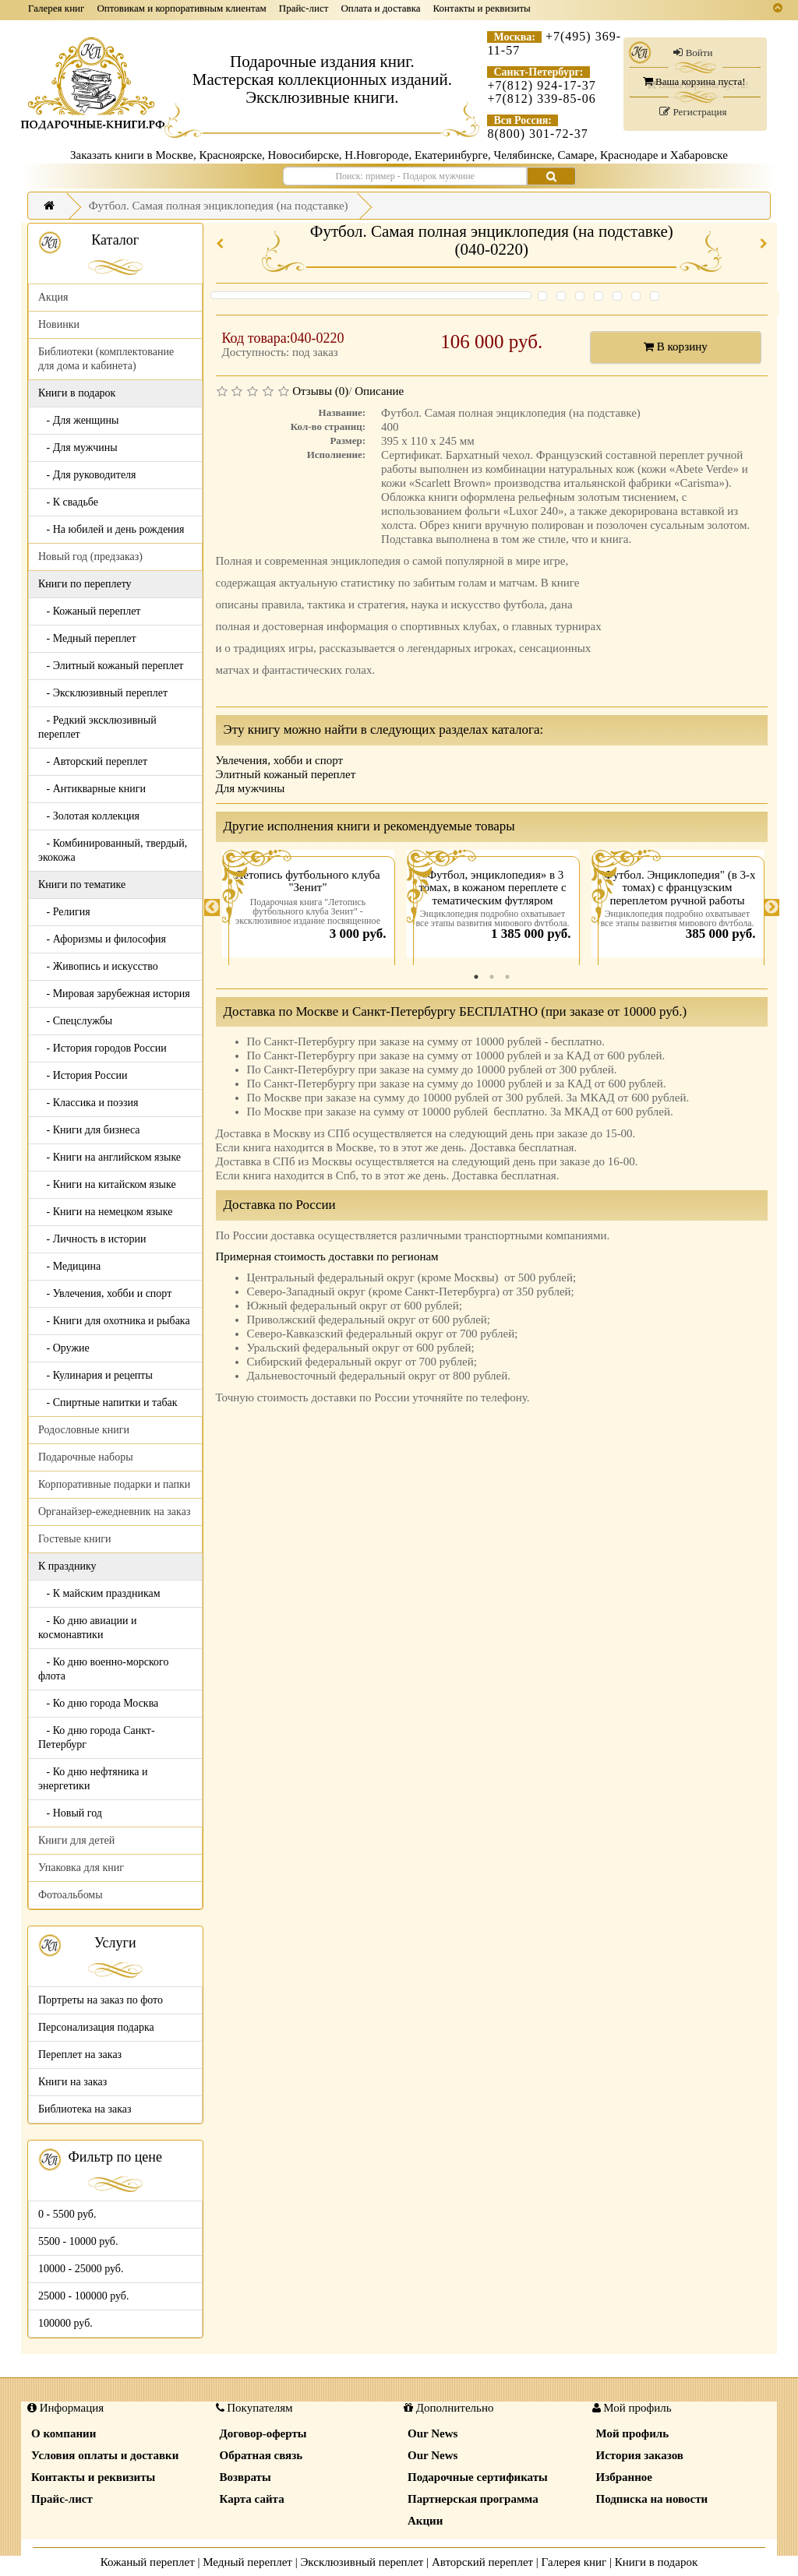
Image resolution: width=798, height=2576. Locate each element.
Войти (692, 52)
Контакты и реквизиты (482, 8)
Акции (425, 2520)
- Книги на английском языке (109, 1157)
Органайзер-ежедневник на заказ (114, 1511)
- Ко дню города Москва (98, 1703)
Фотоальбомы (70, 1895)
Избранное (624, 2477)
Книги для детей (76, 1840)
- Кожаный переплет (89, 611)
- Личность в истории (92, 1239)
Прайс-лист (304, 8)
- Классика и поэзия (88, 1102)
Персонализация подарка (96, 2027)
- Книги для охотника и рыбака (114, 1321)
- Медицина (69, 1266)
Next (771, 907)
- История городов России (102, 1048)
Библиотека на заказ (85, 2109)
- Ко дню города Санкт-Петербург (96, 1737)
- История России (83, 1075)
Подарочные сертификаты (478, 2477)
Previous (212, 907)
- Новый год (70, 1813)
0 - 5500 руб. (67, 2214)
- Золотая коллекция (88, 816)
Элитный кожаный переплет (286, 774)
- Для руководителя (87, 475)
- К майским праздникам (99, 1593)
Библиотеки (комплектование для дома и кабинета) (106, 359)
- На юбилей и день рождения (111, 529)
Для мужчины (250, 788)
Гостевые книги (74, 1539)
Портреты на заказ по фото (100, 2000)
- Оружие (64, 1348)
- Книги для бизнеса (89, 1130)
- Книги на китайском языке (107, 1184)
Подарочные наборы (85, 1457)
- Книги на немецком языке (105, 1212)
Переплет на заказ (80, 2054)
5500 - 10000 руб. (78, 2241)
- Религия (64, 912)
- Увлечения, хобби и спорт (104, 1293)
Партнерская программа (473, 2499)
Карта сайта (252, 2499)
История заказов (639, 2455)
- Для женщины (78, 420)
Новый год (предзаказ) (90, 556)
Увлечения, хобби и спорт (280, 760)
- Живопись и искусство (98, 966)
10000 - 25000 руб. (80, 2269)
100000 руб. (65, 2323)
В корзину (676, 346)
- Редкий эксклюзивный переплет (97, 727)
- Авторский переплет (92, 761)
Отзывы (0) (320, 391)
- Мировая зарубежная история (114, 993)
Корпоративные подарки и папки (114, 1484)
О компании (63, 2433)
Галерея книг (56, 8)
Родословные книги (83, 1430)
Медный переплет (247, 2562)
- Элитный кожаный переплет (110, 665)
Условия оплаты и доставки (104, 2455)
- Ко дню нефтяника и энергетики (92, 1779)
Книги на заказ (72, 2082)
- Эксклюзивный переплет (103, 693)
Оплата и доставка (380, 8)
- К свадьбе (68, 502)
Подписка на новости (652, 2499)
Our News (432, 2433)
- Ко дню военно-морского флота (103, 1669)
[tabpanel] (308, 907)
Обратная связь (261, 2455)
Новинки (58, 324)
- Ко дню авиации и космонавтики (87, 1627)
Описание (379, 391)
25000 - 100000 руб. (83, 2296)
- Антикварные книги (92, 789)
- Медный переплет (87, 638)
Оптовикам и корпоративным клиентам (181, 8)
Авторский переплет (482, 2562)
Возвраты (245, 2477)
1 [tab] (476, 977)
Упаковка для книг (81, 1867)
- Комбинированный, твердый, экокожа (112, 850)
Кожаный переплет (148, 2562)
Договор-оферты (263, 2433)
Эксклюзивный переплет (361, 2562)
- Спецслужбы (75, 1021)
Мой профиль (632, 2433)
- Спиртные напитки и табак (108, 1402)
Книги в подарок (656, 2562)
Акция (53, 297)
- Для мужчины (78, 447)
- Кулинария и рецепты (95, 1375)
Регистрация (692, 112)
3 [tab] (507, 977)
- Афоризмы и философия (102, 939)
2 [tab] (492, 977)
